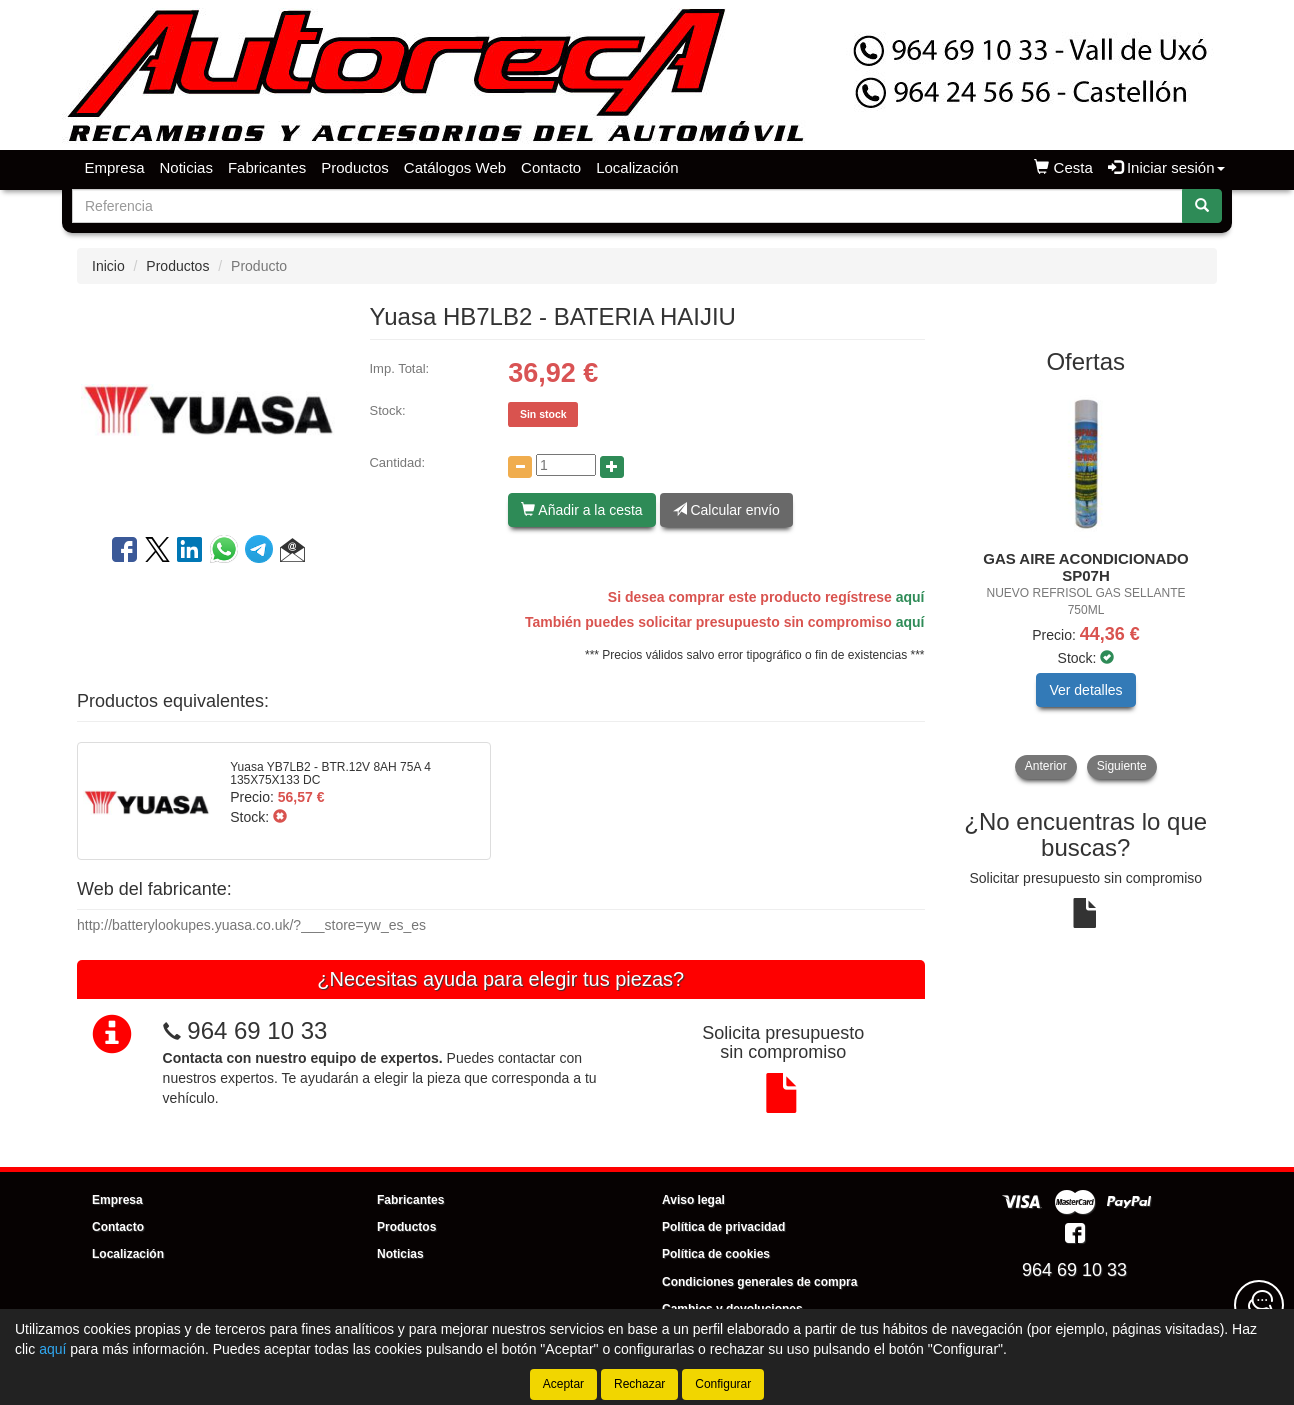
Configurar (723, 1384)
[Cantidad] (566, 465)
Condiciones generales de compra (759, 1282)
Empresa (115, 167)
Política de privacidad (723, 1227)
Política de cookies (716, 1254)
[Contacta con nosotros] (1259, 1305)
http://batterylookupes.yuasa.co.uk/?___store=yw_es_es (251, 925)
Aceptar (563, 1384)
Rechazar (639, 1384)
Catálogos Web (455, 167)
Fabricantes (267, 167)
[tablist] (1086, 584)
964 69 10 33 (257, 1030)
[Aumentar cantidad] (612, 467)
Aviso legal (693, 1200)
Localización (637, 167)
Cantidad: (397, 462)
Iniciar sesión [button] (1166, 167)
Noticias (186, 167)
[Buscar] (1202, 206)
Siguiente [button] (1122, 766)
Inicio (108, 266)
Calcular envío (726, 510)
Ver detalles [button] (1085, 690)
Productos (355, 167)
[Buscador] (627, 206)
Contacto (551, 167)
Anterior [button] (1046, 766)
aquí (910, 597)
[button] (292, 553)
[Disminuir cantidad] (520, 467)
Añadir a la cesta (581, 510)
